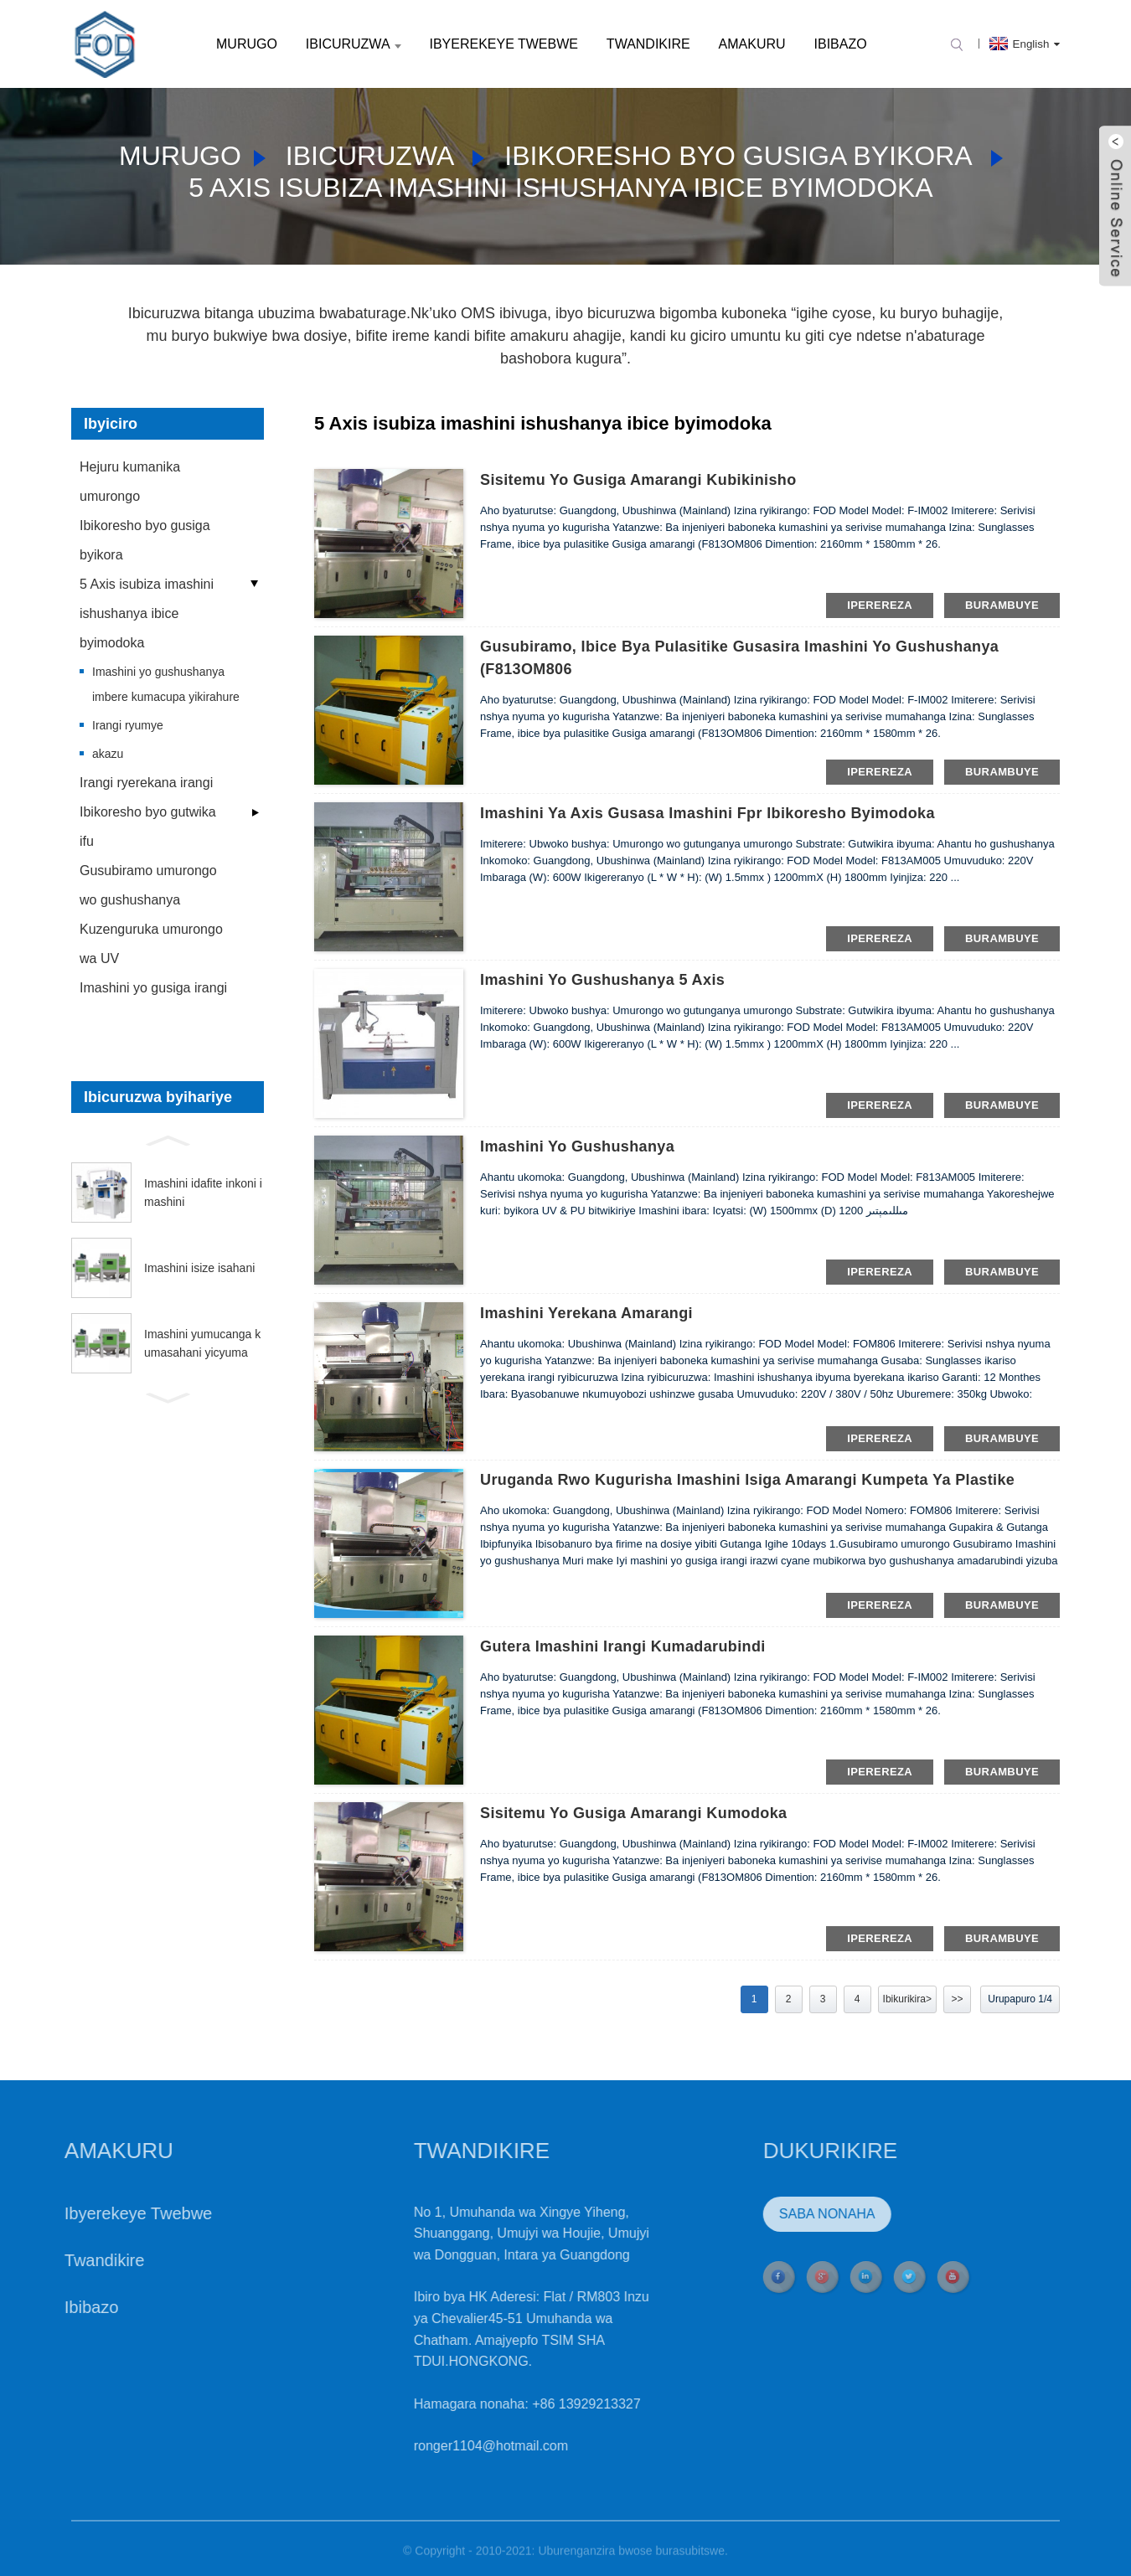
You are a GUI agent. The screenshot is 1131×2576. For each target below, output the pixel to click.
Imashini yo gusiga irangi (153, 988)
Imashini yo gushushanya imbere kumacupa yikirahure (166, 684)
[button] (167, 1139)
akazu (107, 753)
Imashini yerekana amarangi (586, 1313)
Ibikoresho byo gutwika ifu (148, 826)
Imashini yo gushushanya (577, 1146)
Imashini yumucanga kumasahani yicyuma (202, 1343)
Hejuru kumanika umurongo (130, 481)
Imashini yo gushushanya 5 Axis (602, 979)
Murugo (246, 44)
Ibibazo (840, 44)
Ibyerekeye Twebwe (503, 44)
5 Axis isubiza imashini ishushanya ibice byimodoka (560, 188)
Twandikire (648, 44)
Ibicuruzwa (353, 44)
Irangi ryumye (127, 725)
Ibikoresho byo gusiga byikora (737, 156)
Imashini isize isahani (199, 1268)
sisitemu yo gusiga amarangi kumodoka (633, 1813)
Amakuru (752, 44)
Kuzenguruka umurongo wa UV (151, 944)
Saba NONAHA (762, 2214)
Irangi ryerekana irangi (146, 782)
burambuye (1002, 605)
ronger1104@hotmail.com (426, 2446)
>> (957, 1999)
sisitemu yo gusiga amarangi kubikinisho (638, 479)
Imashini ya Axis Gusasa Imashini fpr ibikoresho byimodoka (707, 813)
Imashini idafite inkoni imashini (203, 1192)
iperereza (879, 605)
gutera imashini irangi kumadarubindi (623, 1646)
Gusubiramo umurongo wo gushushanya (148, 885)
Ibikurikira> (907, 1999)
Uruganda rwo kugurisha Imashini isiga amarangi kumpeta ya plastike (747, 1479)
